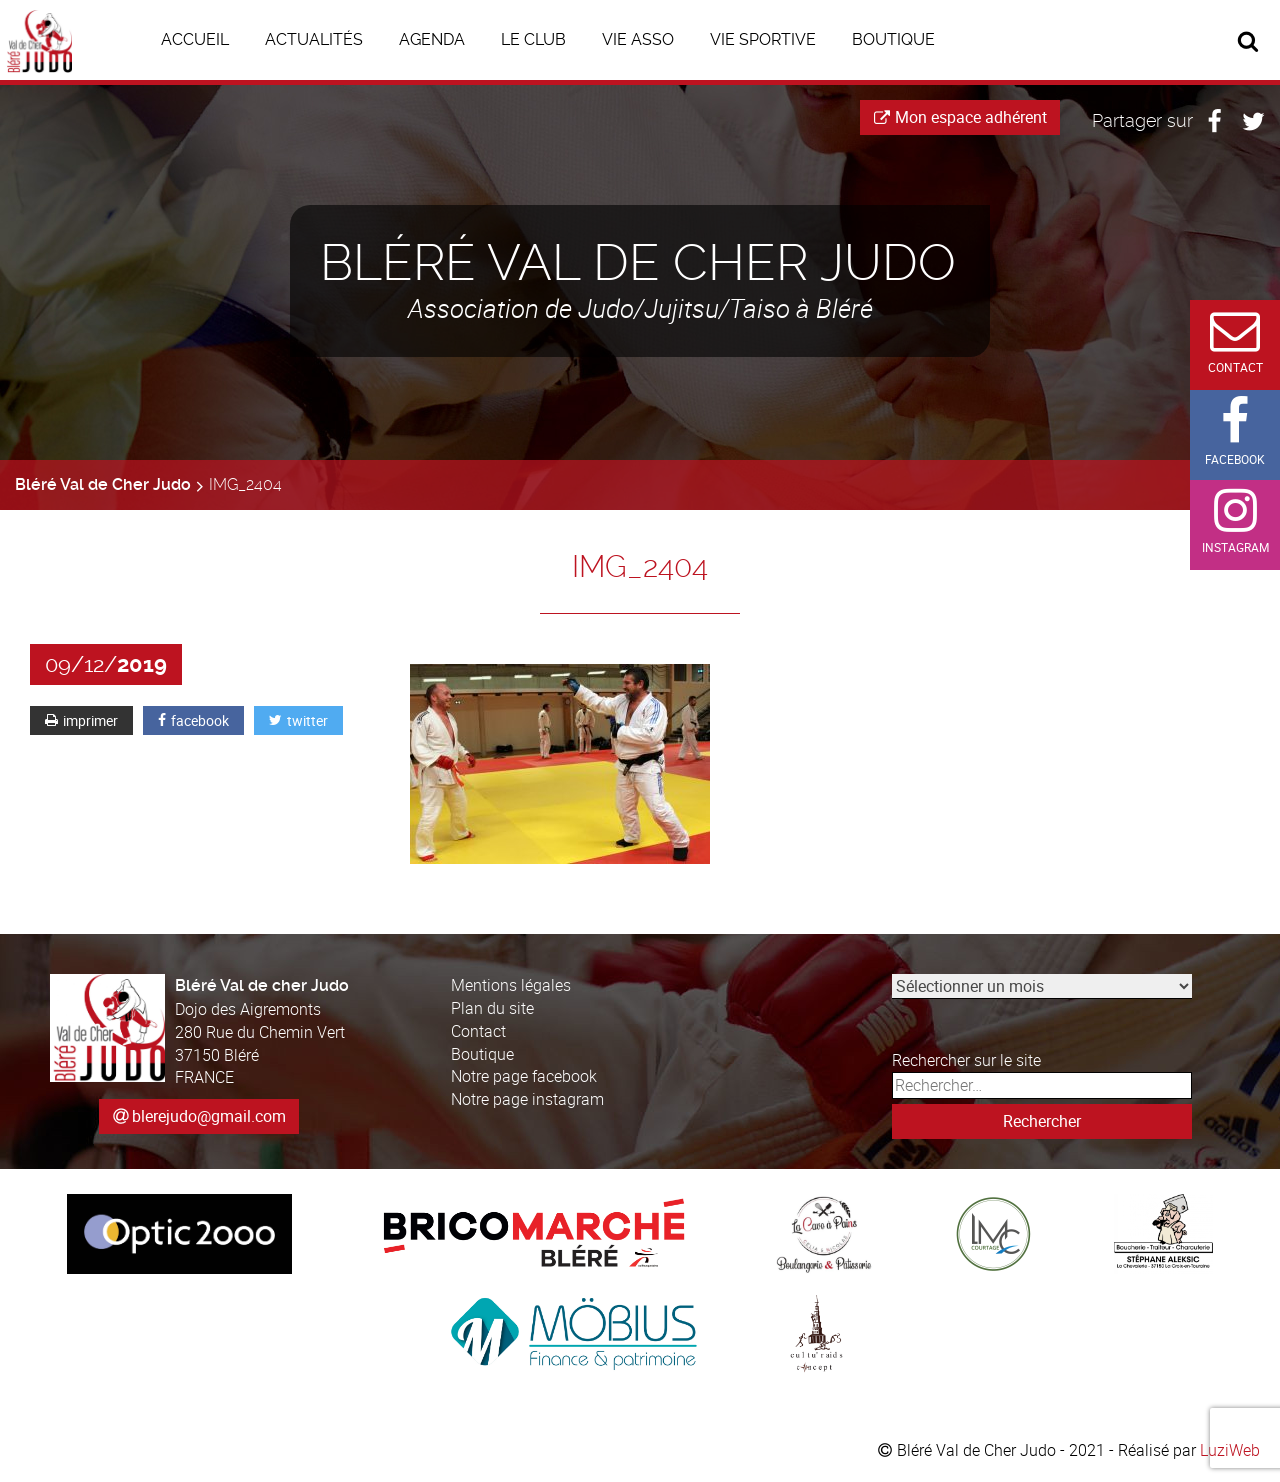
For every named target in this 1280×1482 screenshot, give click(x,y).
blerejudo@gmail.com (209, 1116)
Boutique (482, 1054)
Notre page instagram (527, 1099)
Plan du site (492, 1008)
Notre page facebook (524, 1076)
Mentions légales (511, 985)
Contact (478, 1031)
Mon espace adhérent (960, 117)
